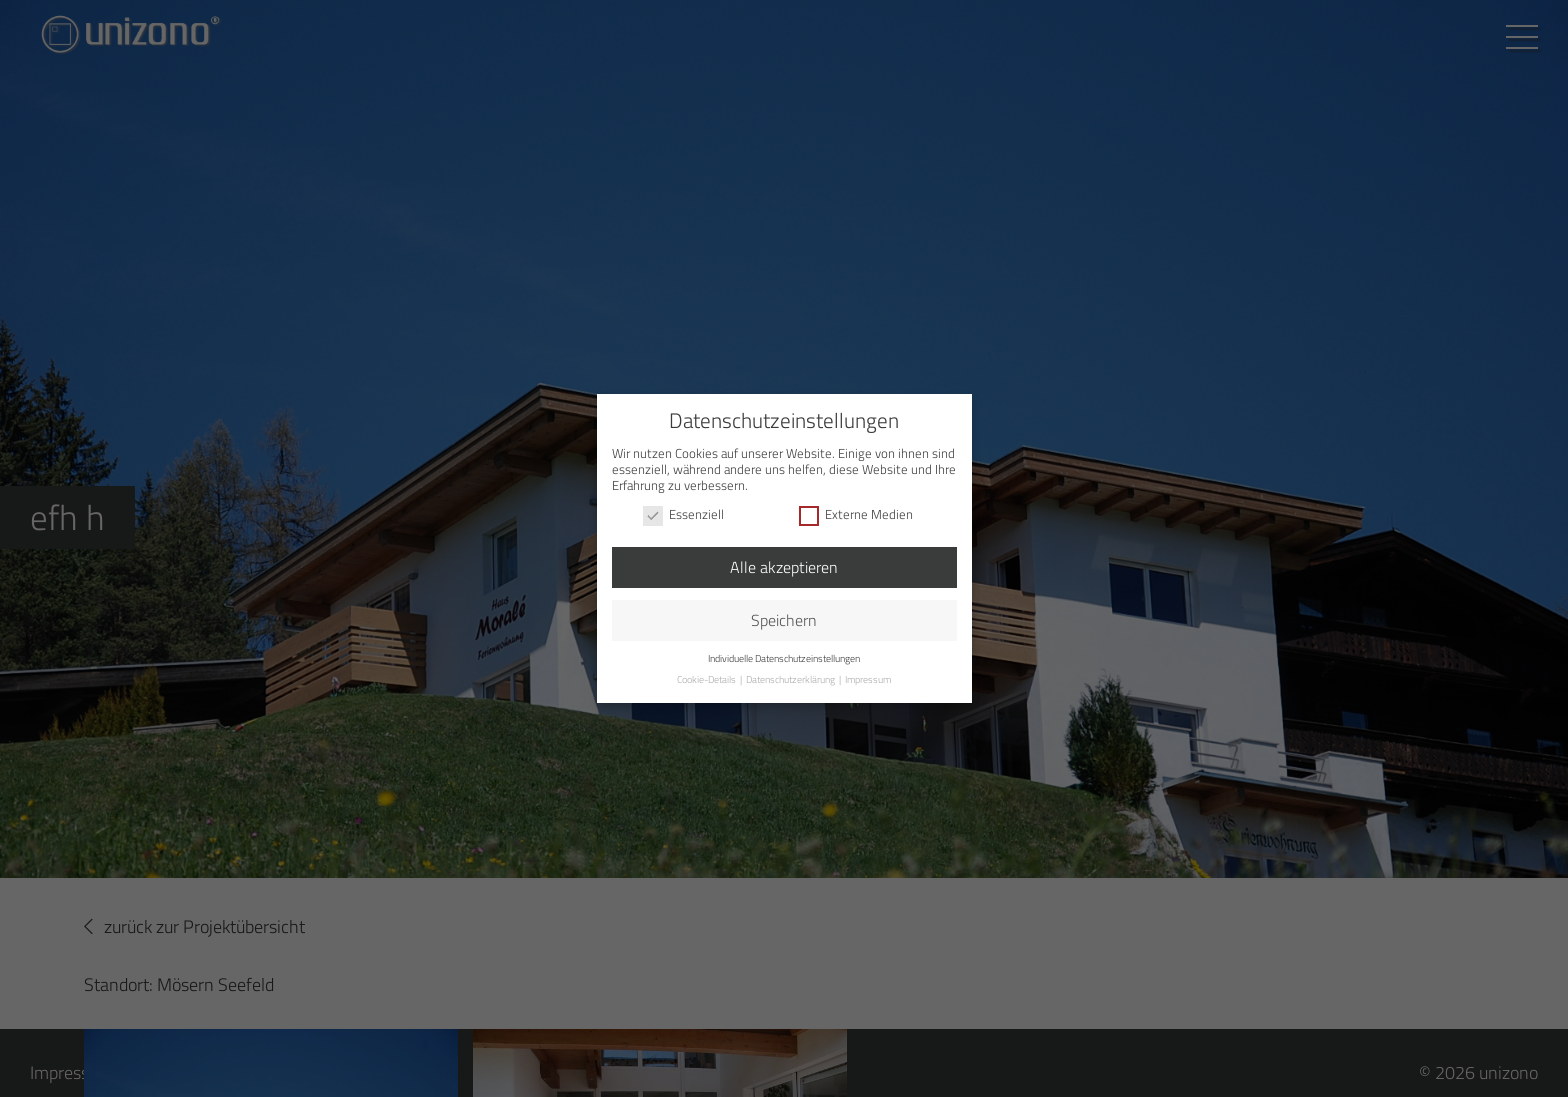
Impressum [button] (868, 679)
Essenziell (683, 515)
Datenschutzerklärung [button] (791, 679)
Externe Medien (856, 515)
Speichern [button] (784, 620)
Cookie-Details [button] (707, 679)
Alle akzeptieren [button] (784, 567)
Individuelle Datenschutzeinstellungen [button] (784, 658)
